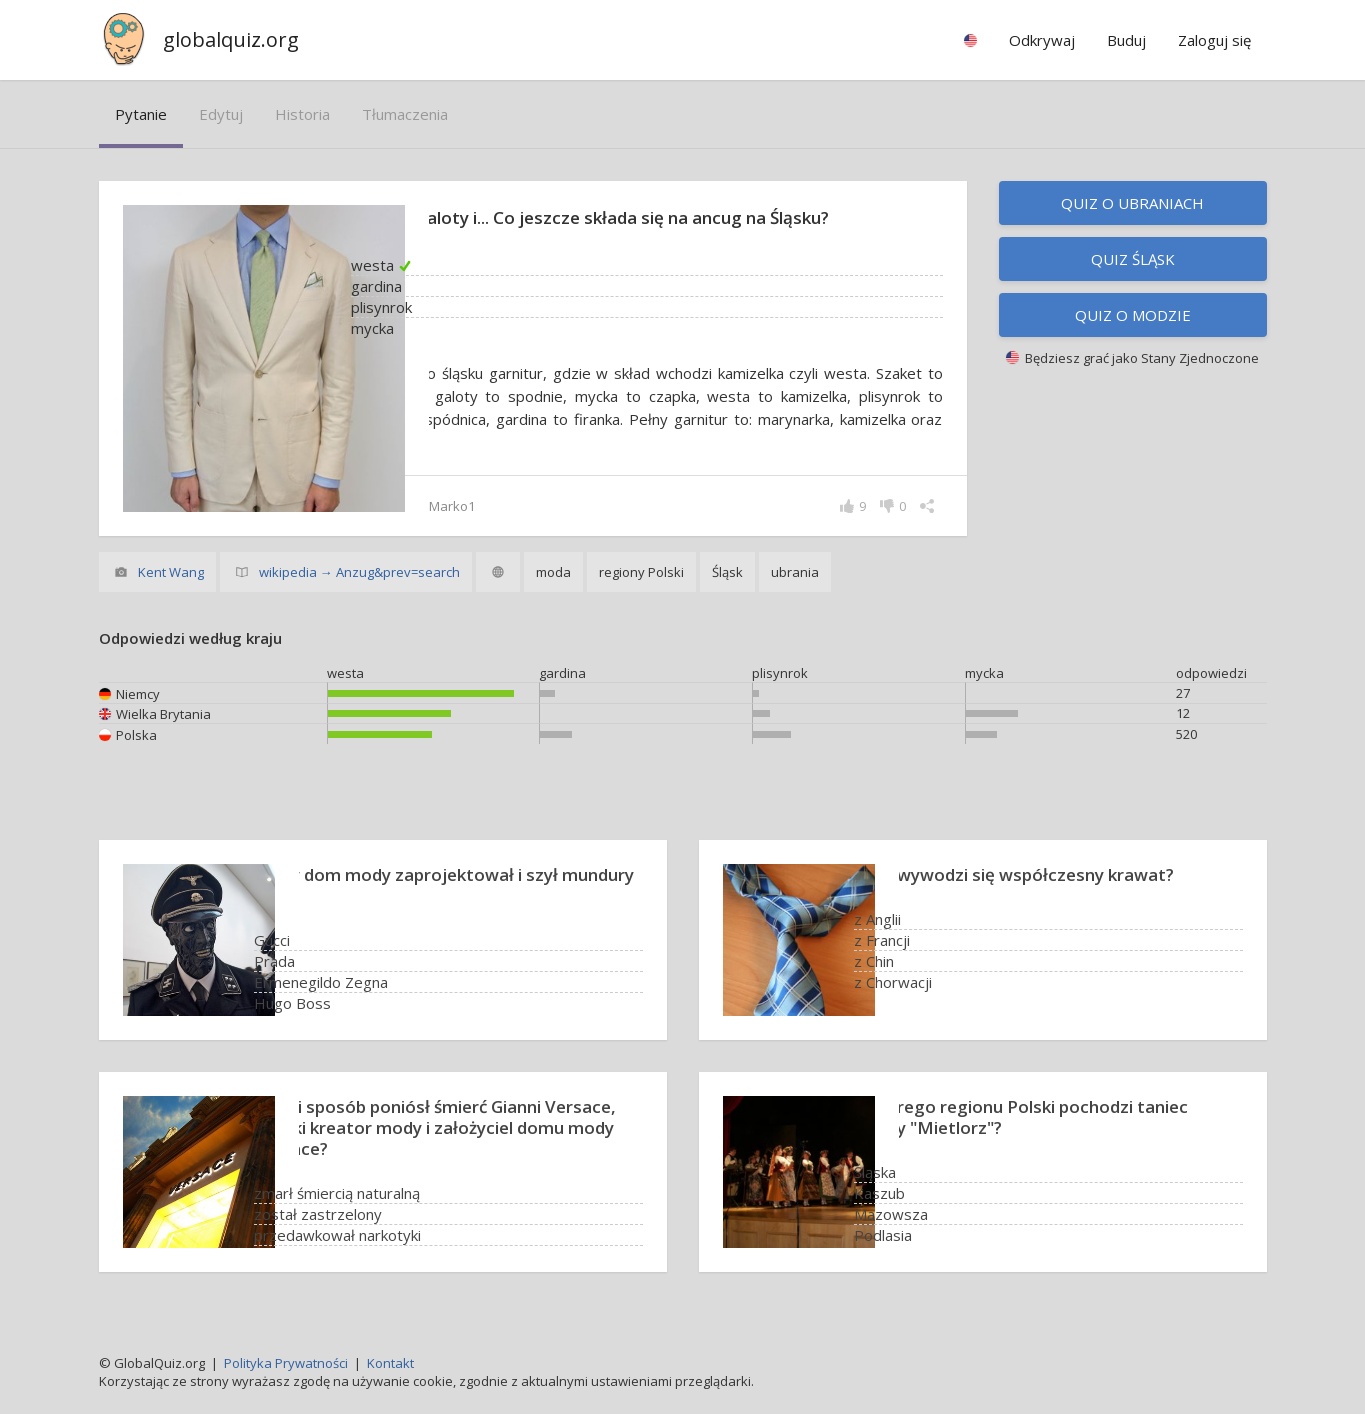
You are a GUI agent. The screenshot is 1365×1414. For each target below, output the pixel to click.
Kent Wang (171, 572)
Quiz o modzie (1133, 315)
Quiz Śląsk (1133, 259)
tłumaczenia (405, 114)
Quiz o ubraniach (1132, 203)
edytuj (221, 114)
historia (302, 114)
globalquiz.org (231, 39)
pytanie (141, 114)
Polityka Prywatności (286, 1363)
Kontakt (390, 1363)
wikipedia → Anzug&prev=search (359, 572)
